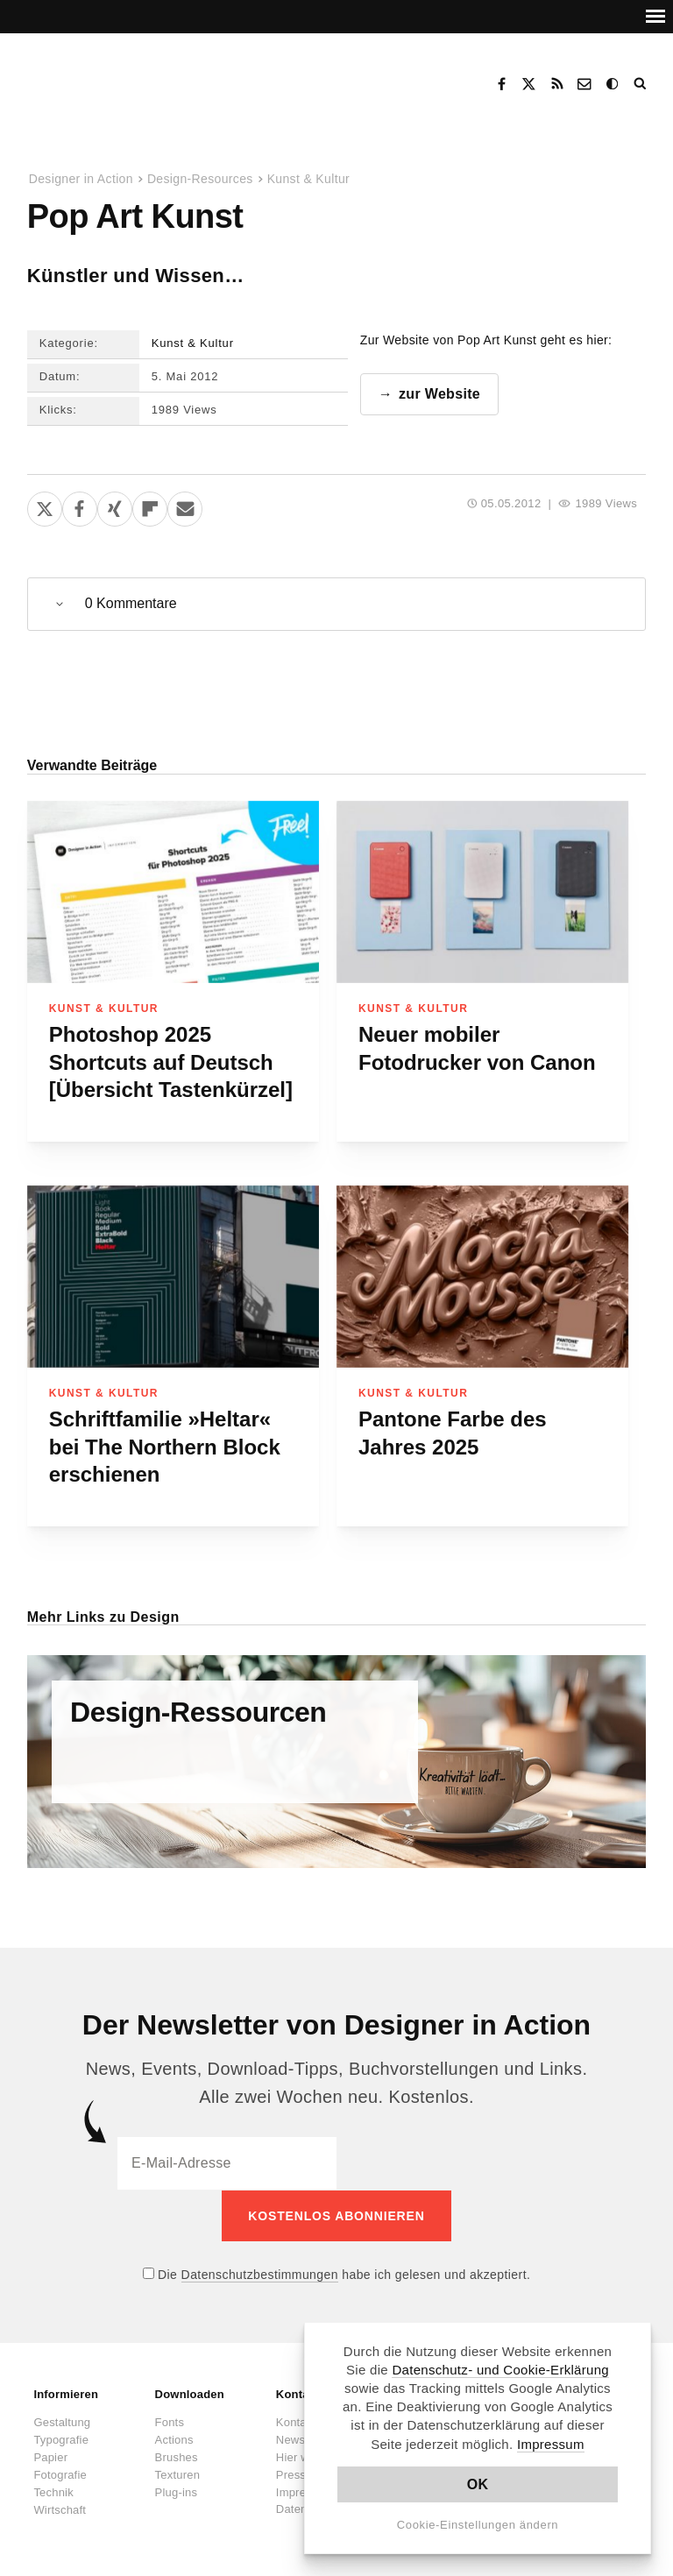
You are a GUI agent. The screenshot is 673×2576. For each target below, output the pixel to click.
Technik (53, 2491)
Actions (174, 2438)
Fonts (170, 2421)
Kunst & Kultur (308, 179)
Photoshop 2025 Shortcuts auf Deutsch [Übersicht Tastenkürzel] (171, 1062)
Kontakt (585, 84)
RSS (557, 84)
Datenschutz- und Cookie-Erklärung (500, 2369)
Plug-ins (176, 2491)
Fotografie (60, 2473)
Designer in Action (117, 78)
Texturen (177, 2473)
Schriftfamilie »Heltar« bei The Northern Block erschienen (164, 1446)
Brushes (176, 2456)
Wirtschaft (59, 2509)
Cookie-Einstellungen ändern (478, 2524)
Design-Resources (200, 179)
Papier (50, 2456)
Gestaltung (61, 2421)
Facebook (501, 84)
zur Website (439, 393)
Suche (641, 84)
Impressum (550, 2444)
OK (478, 2484)
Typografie (61, 2438)
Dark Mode (613, 84)
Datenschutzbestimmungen (259, 2274)
